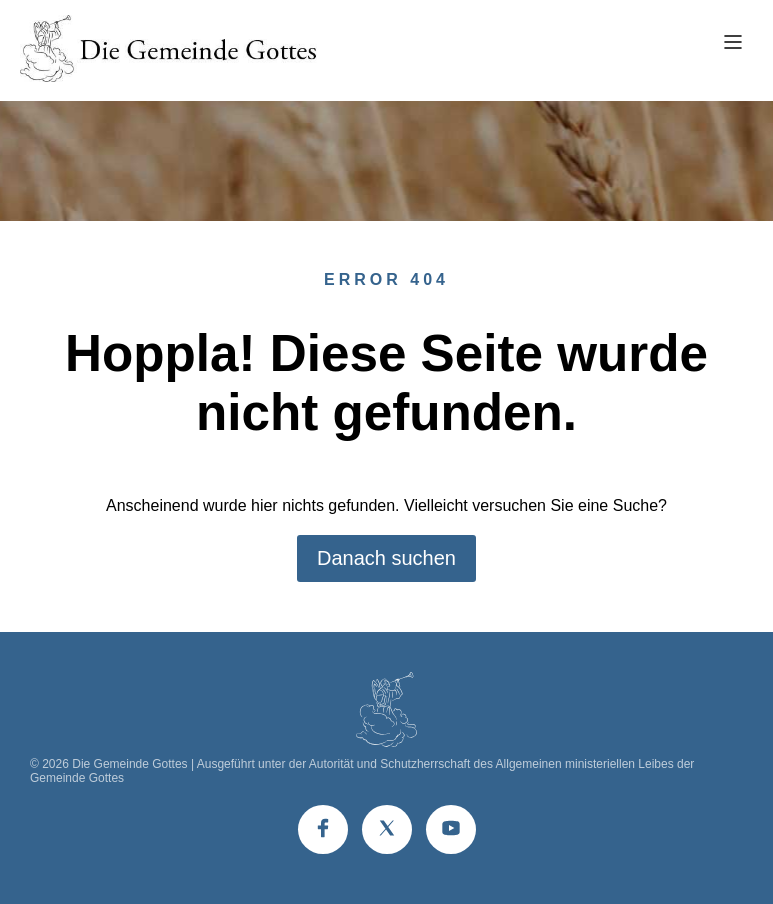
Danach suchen (386, 558)
